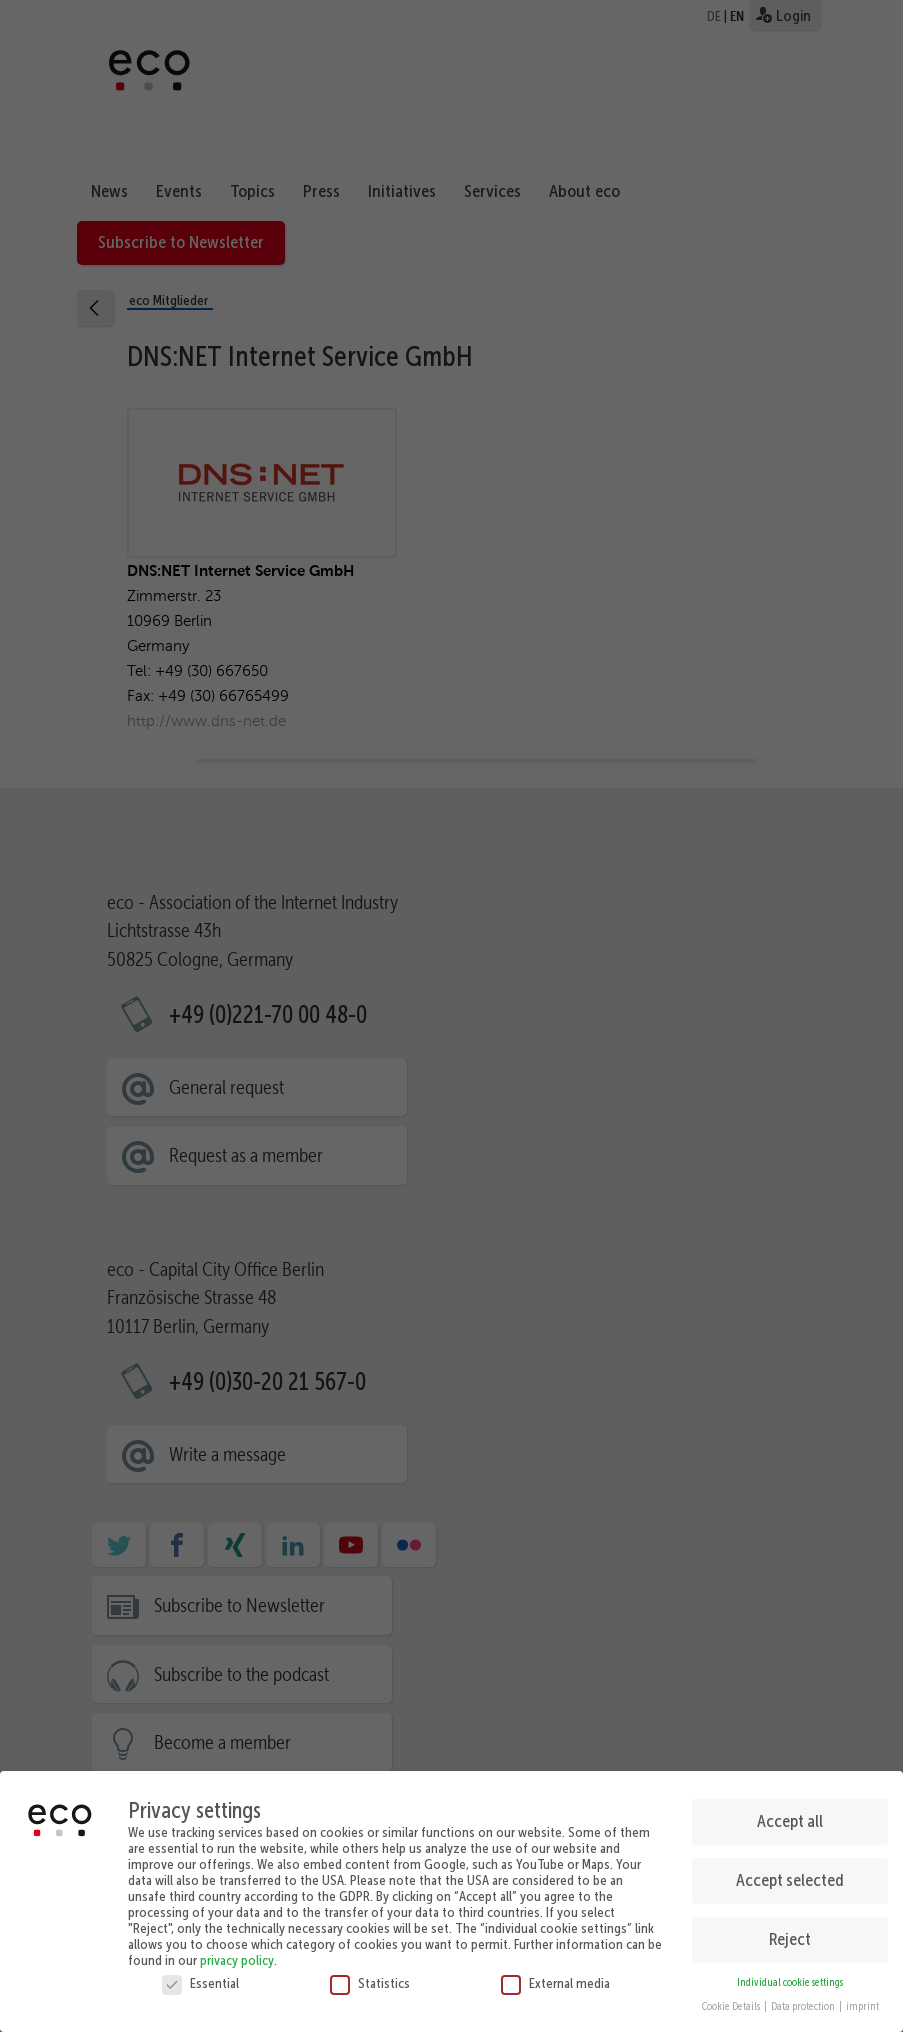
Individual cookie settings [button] (790, 1978)
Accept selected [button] (790, 1877)
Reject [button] (790, 1935)
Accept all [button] (790, 1818)
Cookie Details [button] (732, 2003)
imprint (862, 2003)
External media (555, 1979)
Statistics (370, 1979)
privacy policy (237, 1956)
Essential (200, 1979)
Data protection (804, 2003)
